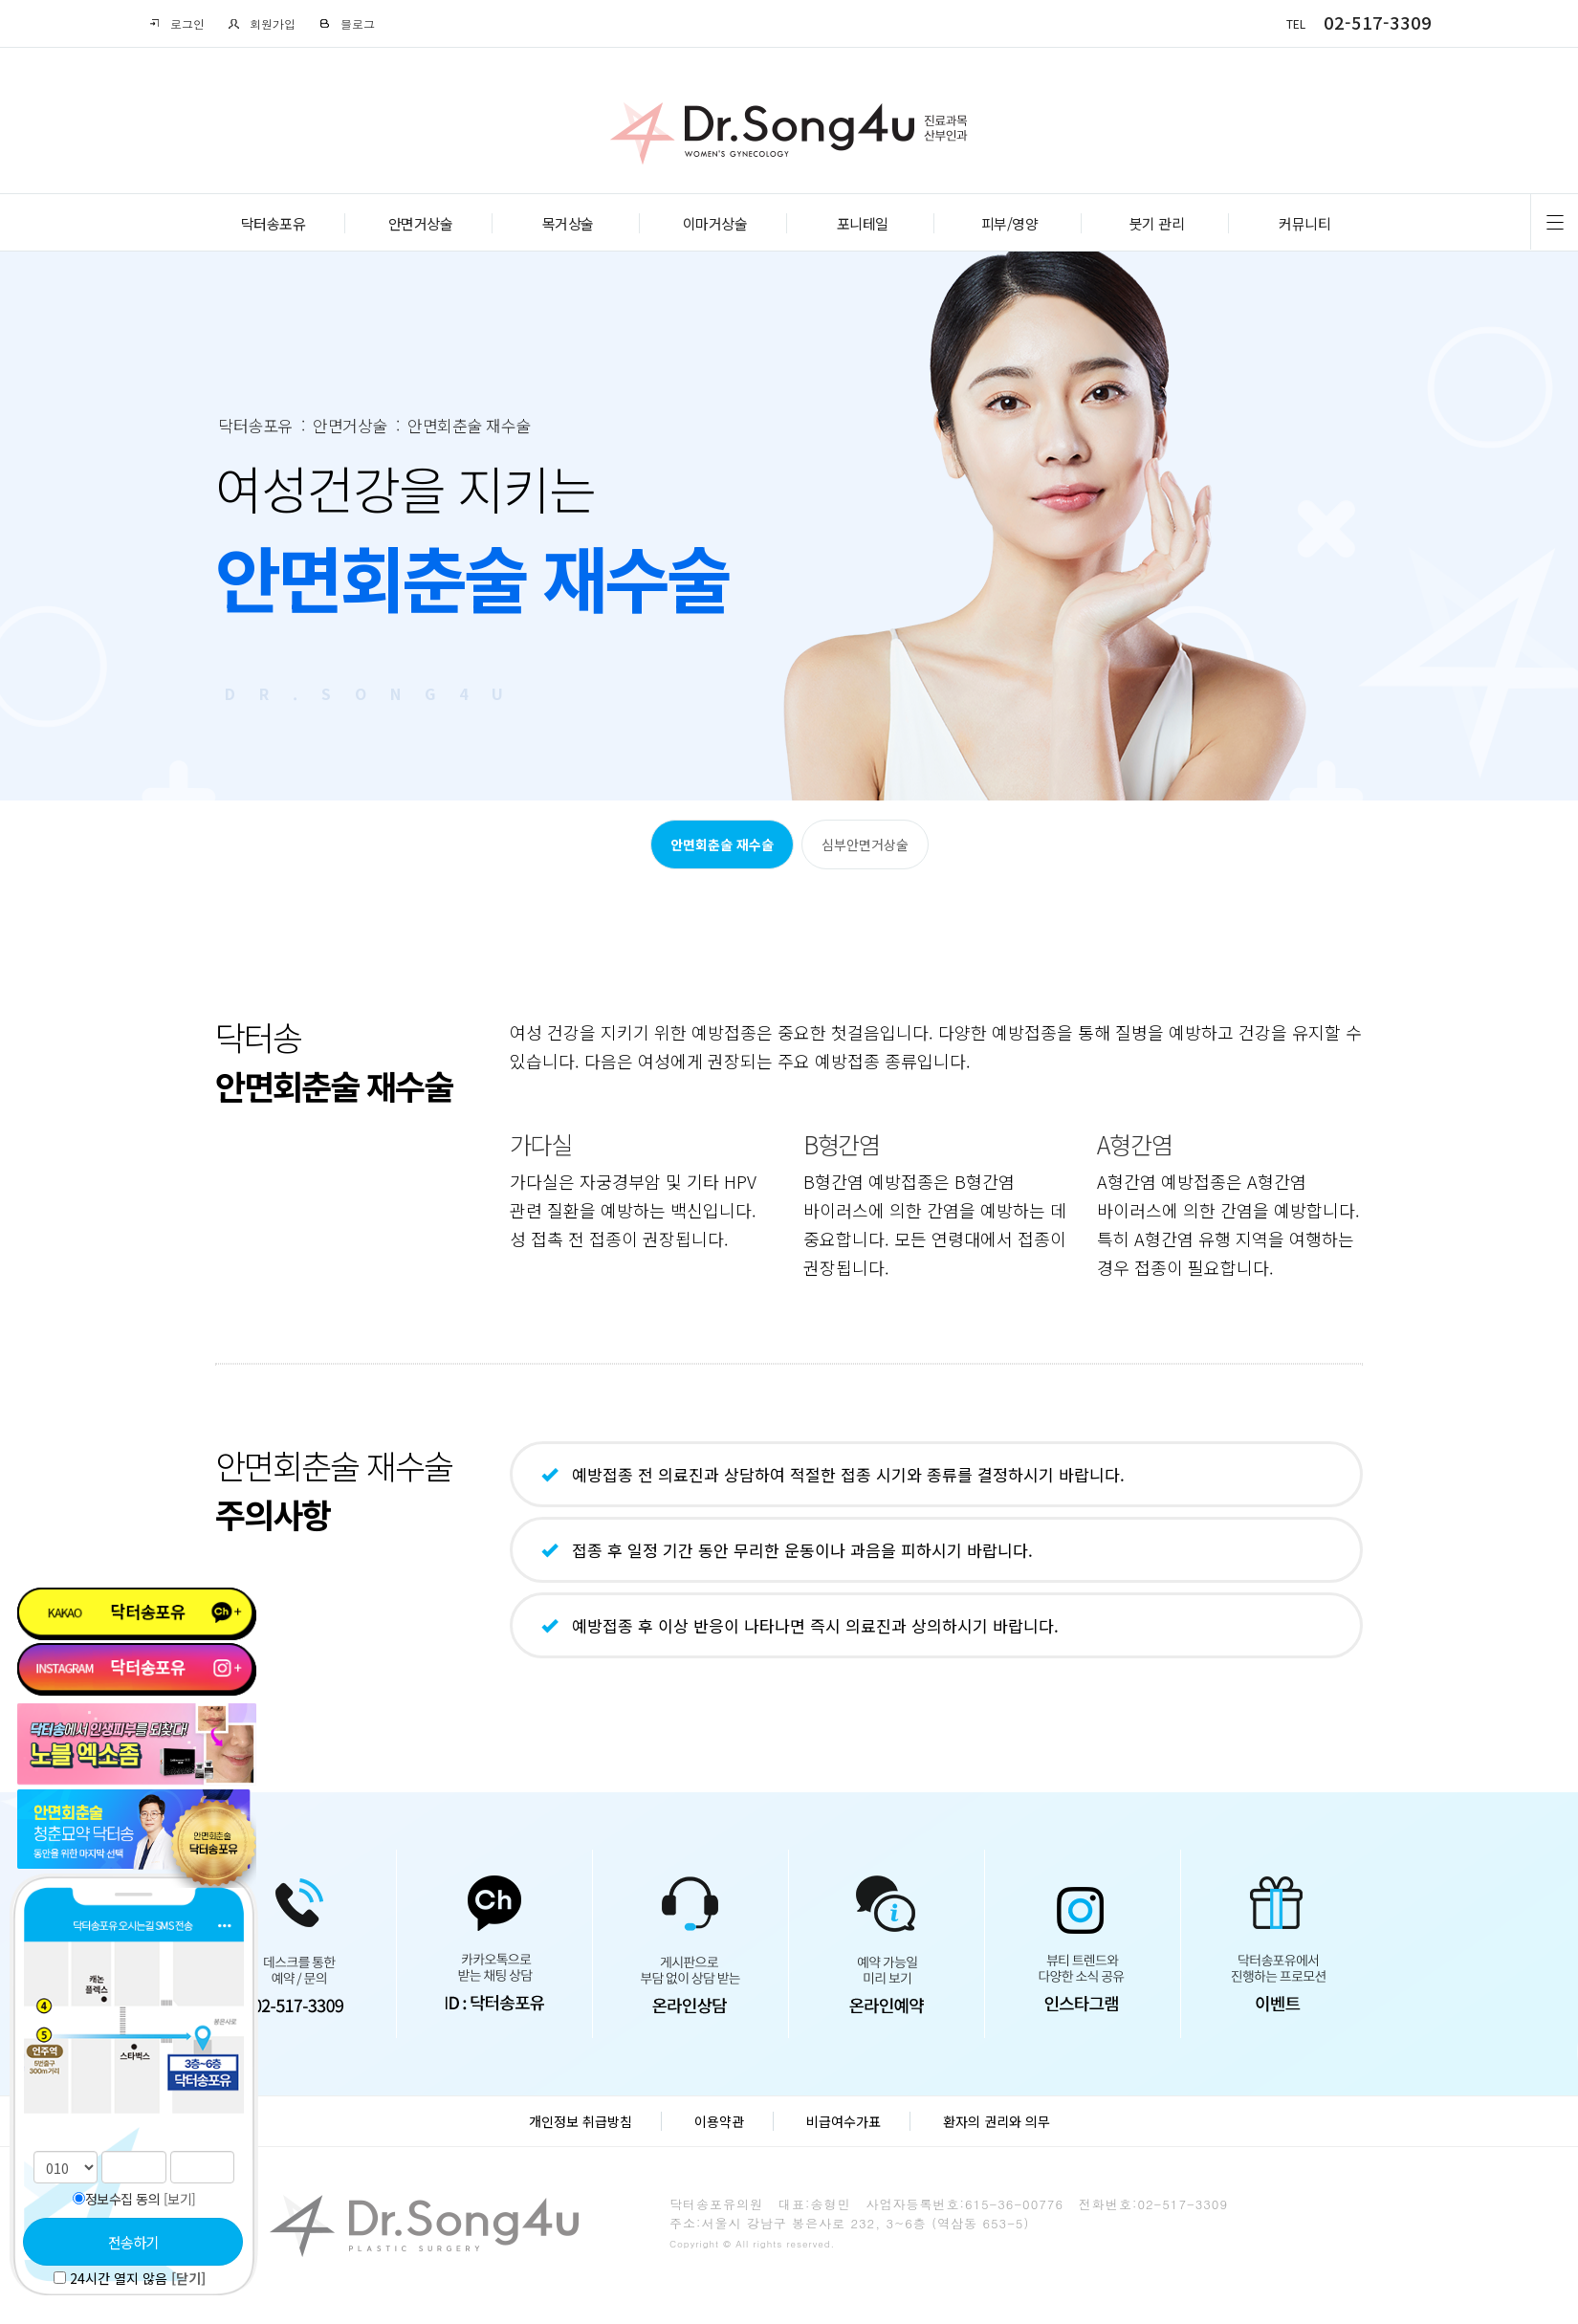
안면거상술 (420, 223)
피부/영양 (1010, 223)
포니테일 (862, 223)
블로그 (346, 23)
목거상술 (568, 223)
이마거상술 (715, 223)
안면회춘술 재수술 (722, 844)
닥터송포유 (273, 223)
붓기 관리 (1157, 223)
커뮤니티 (1304, 223)
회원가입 (262, 23)
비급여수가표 (843, 2121)
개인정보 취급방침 (580, 2121)
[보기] (180, 2198)
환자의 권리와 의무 (996, 2121)
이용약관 (719, 2121)
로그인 (176, 23)
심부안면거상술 (865, 844)
